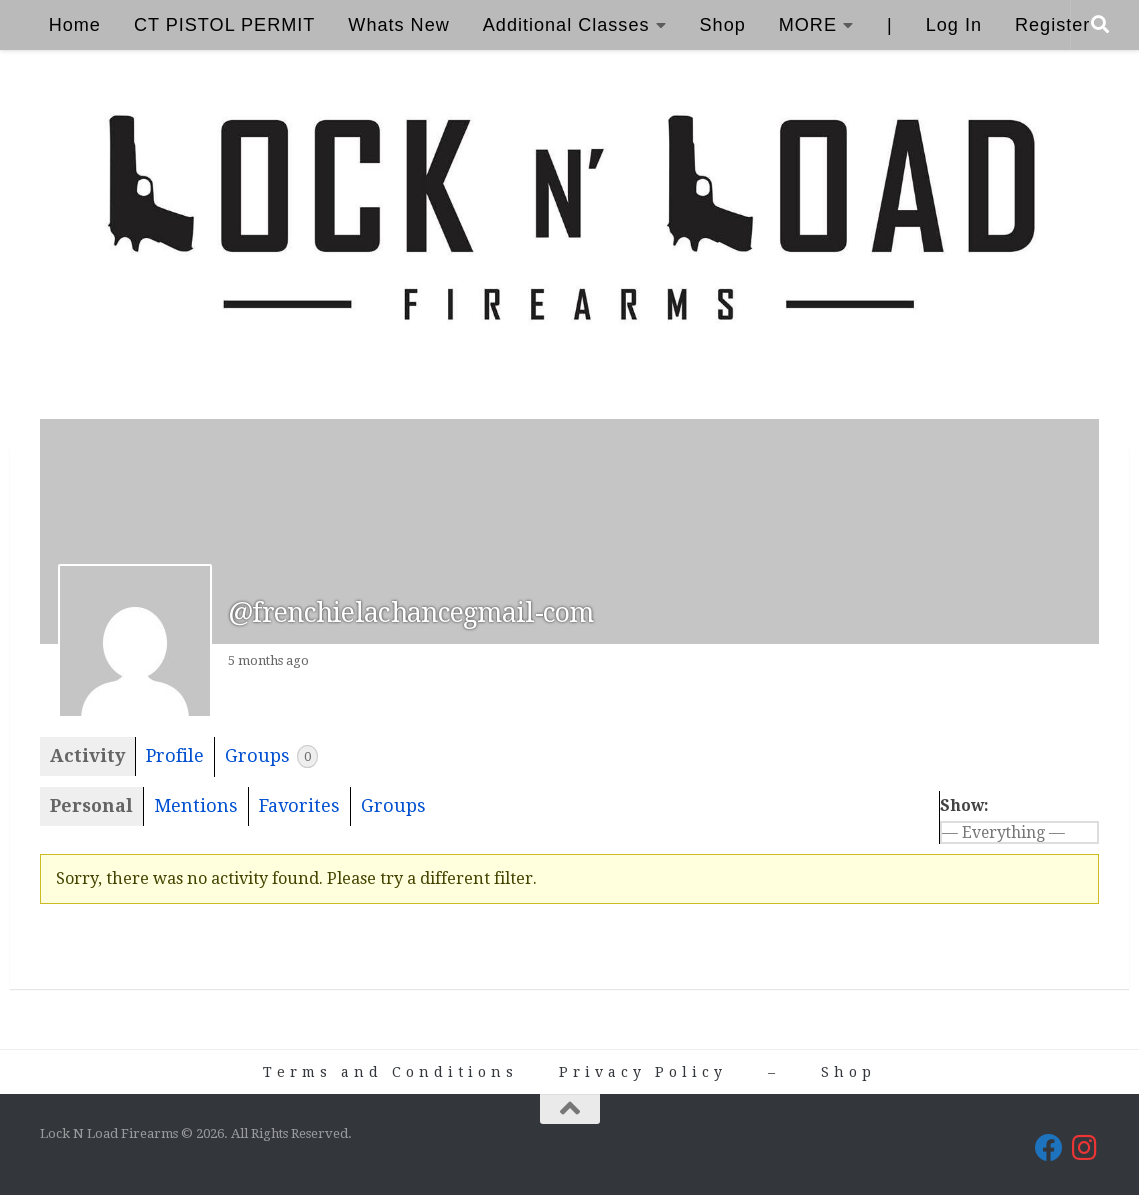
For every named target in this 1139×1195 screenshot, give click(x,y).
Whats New (398, 25)
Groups (271, 756)
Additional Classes (566, 25)
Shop (723, 25)
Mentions (196, 805)
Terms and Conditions (390, 1072)
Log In (954, 25)
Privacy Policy (643, 1072)
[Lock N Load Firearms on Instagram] (1085, 1148)
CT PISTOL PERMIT (224, 25)
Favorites (299, 805)
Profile (175, 755)
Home (75, 25)
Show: (964, 805)
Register (1052, 25)
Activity (87, 755)
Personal (91, 805)
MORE (808, 25)
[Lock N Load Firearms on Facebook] (1049, 1148)
